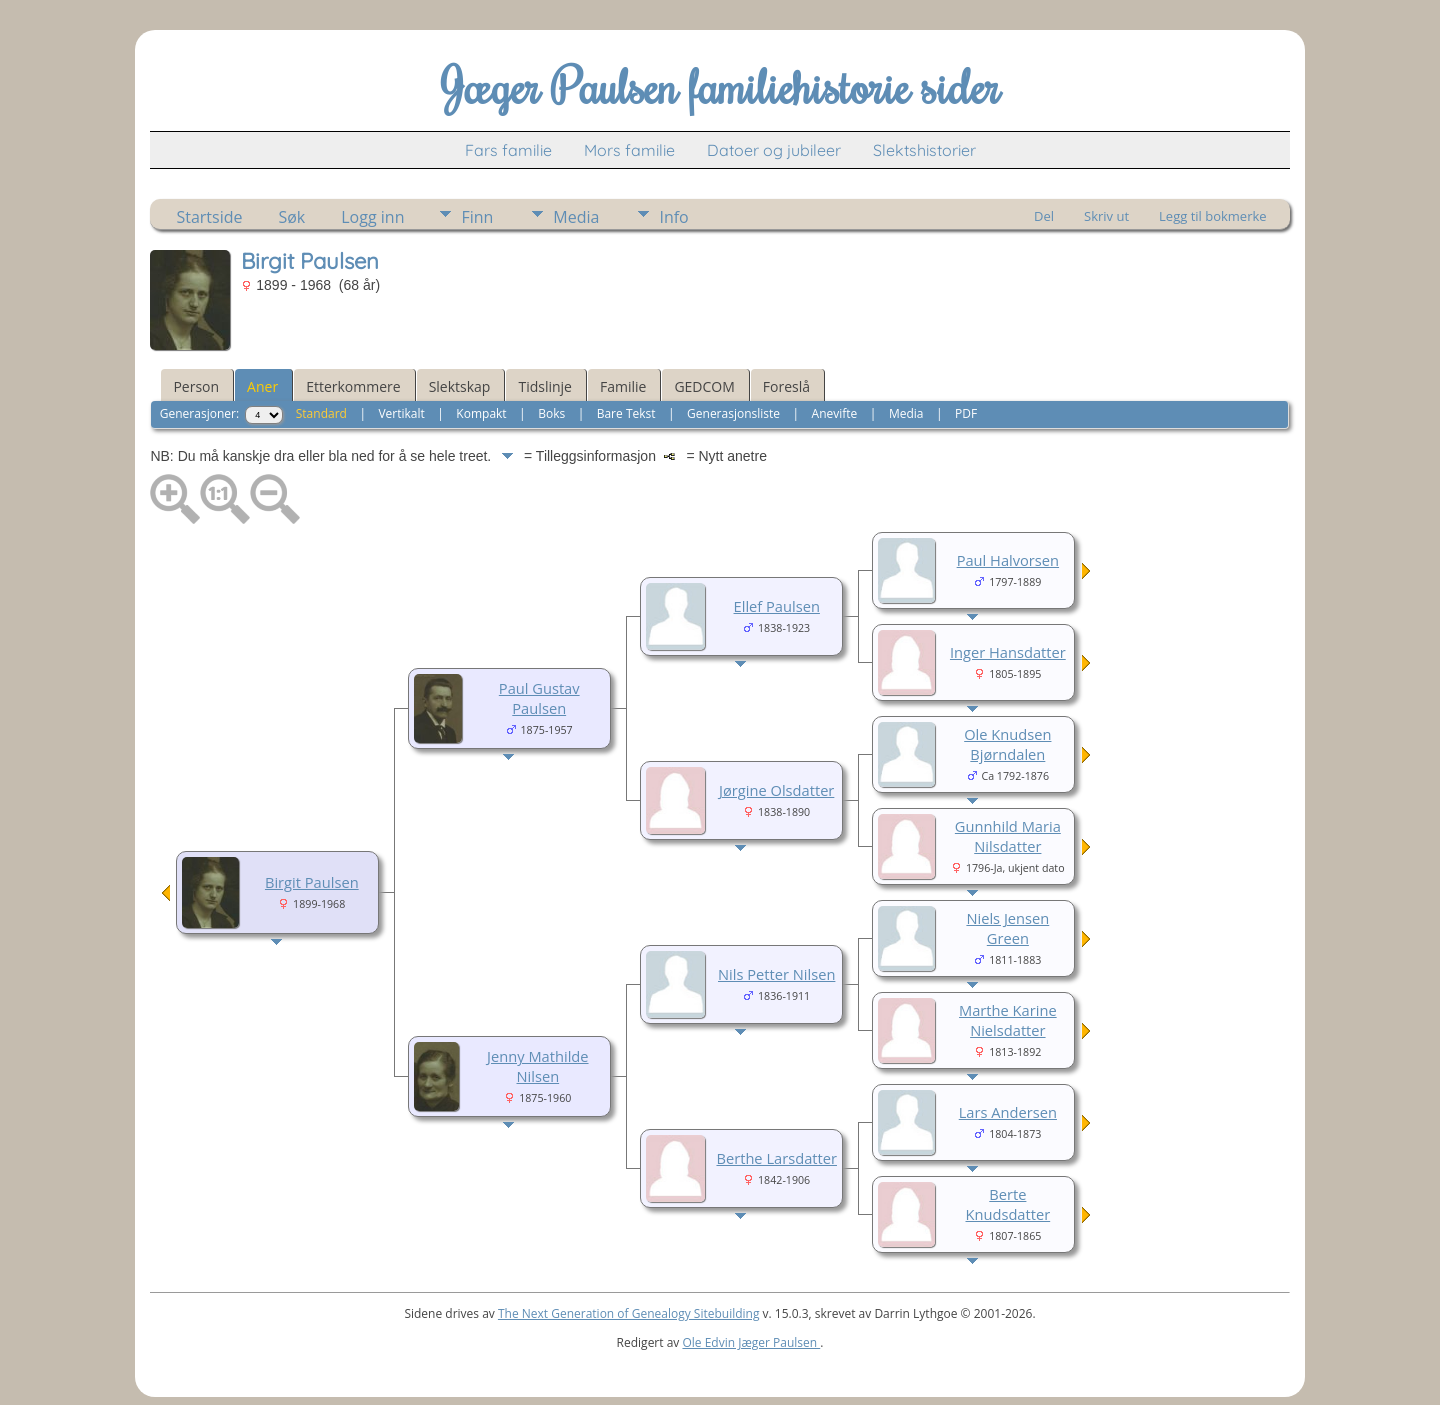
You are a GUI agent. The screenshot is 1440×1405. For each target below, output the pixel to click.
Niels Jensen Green (1007, 928)
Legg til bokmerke (1213, 216)
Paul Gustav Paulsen (539, 698)
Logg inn (372, 217)
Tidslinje (545, 386)
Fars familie (508, 150)
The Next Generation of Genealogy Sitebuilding (629, 1313)
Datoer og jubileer (774, 150)
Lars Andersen (1008, 1112)
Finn (477, 217)
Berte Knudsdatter (1008, 1204)
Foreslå (786, 386)
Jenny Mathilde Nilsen (537, 1066)
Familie (623, 386)
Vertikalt (401, 413)
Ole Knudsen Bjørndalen (1007, 744)
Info (673, 217)
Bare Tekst (626, 413)
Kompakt (481, 413)
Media (576, 217)
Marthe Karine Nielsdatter (1008, 1020)
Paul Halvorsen (1008, 560)
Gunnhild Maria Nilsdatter (1008, 836)
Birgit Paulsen (312, 882)
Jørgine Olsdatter (776, 790)
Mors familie (629, 150)
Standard (321, 413)
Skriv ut (1106, 216)
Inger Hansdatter (1008, 652)
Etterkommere (353, 386)
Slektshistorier (924, 150)
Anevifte (835, 413)
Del (1044, 216)
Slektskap (460, 386)
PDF (966, 413)
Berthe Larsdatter (776, 1158)
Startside (209, 217)
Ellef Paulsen (777, 606)
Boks (551, 413)
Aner (262, 386)
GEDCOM (704, 386)
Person (196, 386)
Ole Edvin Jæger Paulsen (751, 1342)
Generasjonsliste (733, 413)
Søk (291, 217)
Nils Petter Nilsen (776, 974)
